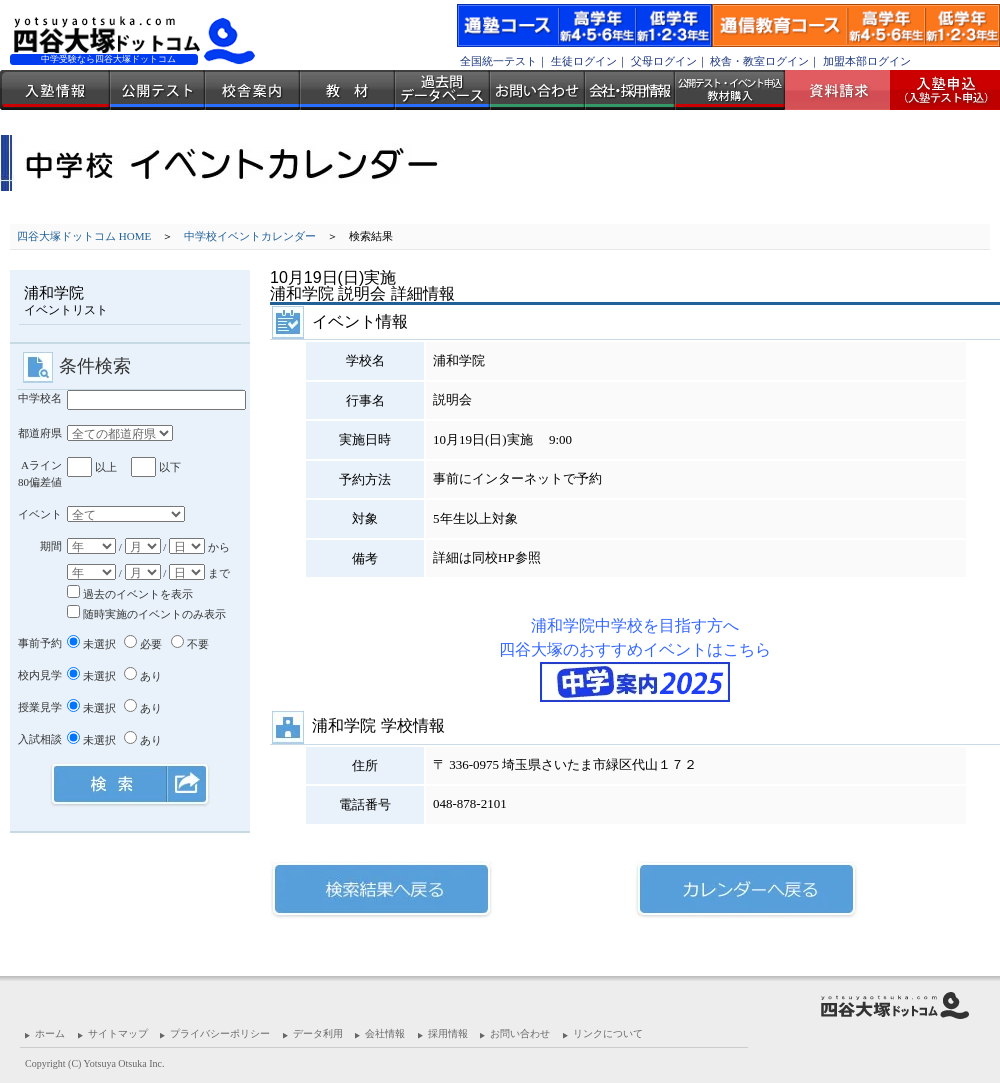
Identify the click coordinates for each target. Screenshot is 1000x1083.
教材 (347, 90)
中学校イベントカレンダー (250, 236)
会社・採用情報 (630, 90)
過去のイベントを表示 (130, 594)
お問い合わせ (537, 90)
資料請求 (845, 90)
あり (143, 676)
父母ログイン (664, 61)
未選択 (91, 644)
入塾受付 (937, 90)
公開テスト (157, 90)
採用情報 (448, 1033)
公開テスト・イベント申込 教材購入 (730, 90)
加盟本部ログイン (867, 61)
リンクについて (608, 1033)
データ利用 (318, 1033)
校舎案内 (252, 90)
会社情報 (385, 1033)
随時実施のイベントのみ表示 (146, 614)
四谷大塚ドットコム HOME (84, 236)
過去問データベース (442, 90)
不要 (190, 644)
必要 (143, 644)
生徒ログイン (584, 61)
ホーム (50, 1033)
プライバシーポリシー (220, 1033)
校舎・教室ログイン (759, 61)
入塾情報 (55, 90)
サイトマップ (118, 1033)
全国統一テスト (498, 61)
